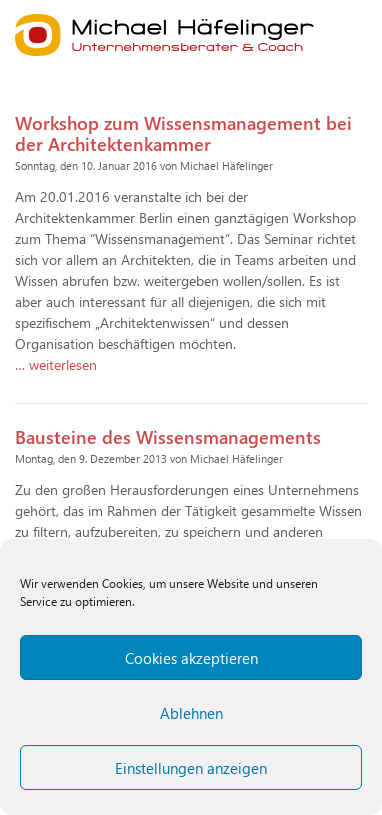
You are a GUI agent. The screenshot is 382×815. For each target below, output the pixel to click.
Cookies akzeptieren (191, 658)
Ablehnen (191, 713)
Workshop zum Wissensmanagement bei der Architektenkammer (183, 133)
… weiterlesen (56, 364)
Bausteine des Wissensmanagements (168, 436)
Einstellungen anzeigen (191, 768)
